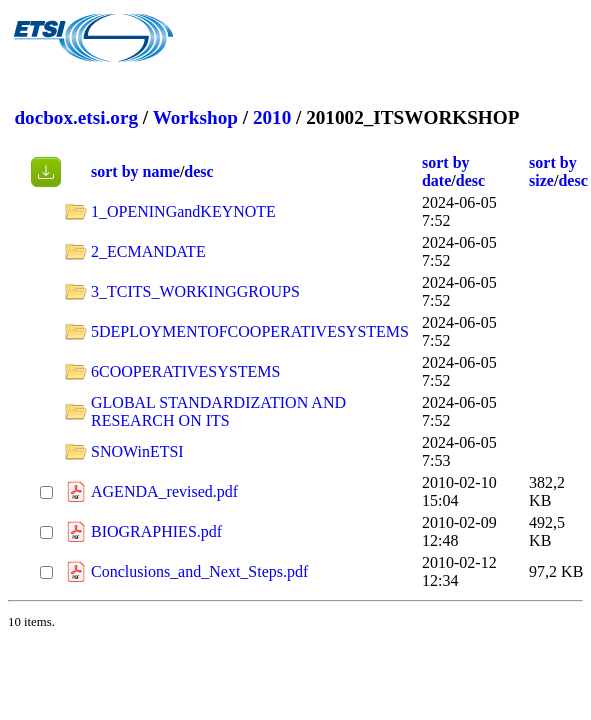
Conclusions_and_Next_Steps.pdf (199, 571)
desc (198, 171)
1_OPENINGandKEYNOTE (183, 211)
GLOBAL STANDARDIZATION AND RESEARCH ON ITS (218, 411)
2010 (272, 117)
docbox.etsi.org (76, 117)
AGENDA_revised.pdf (164, 491)
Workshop (195, 117)
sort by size (553, 171)
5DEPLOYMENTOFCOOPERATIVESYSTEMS (250, 331)
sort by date (446, 171)
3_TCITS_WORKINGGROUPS (195, 291)
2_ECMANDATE (148, 251)
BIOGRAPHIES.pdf (156, 531)
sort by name (135, 171)
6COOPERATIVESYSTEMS (185, 371)
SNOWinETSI (137, 451)
